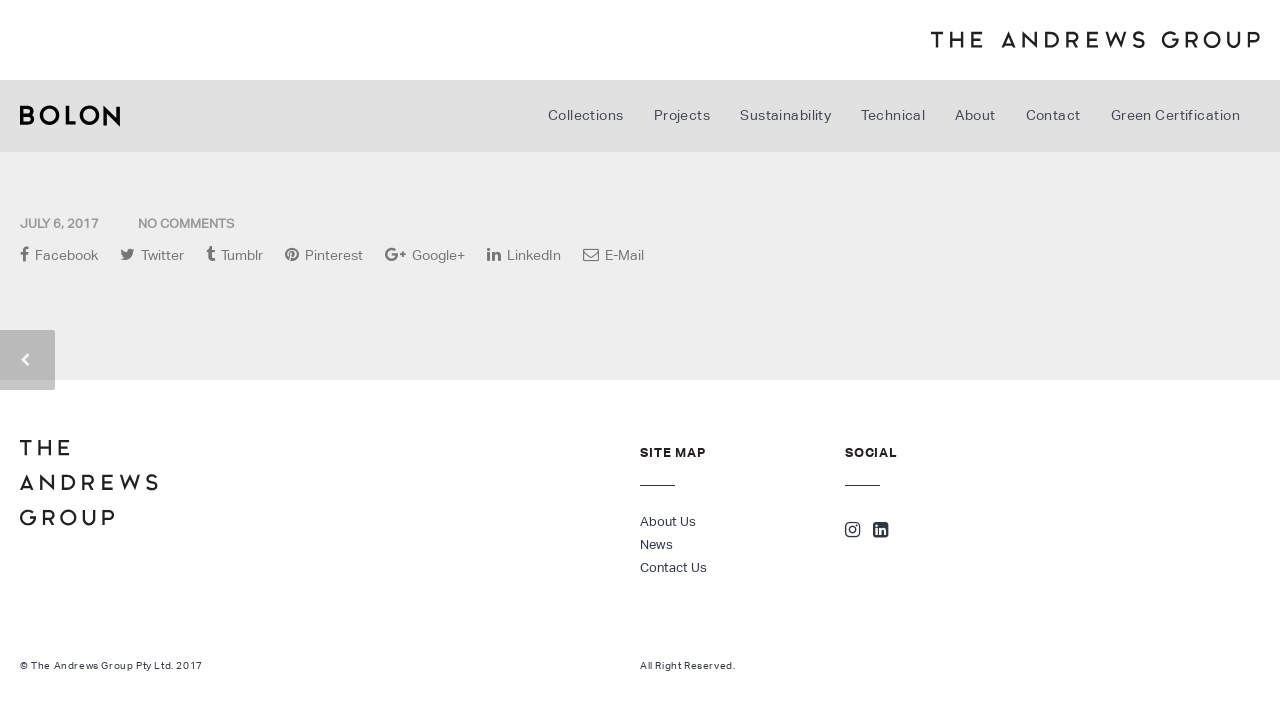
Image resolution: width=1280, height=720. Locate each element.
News (656, 544)
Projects (682, 115)
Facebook (59, 254)
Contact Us (673, 567)
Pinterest (324, 254)
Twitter (152, 254)
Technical (893, 115)
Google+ (425, 254)
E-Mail (613, 254)
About (975, 115)
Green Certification (1175, 115)
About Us (668, 521)
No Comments (186, 223)
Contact (1053, 115)
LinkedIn (524, 254)
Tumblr (234, 254)
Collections (586, 115)
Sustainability (785, 115)
